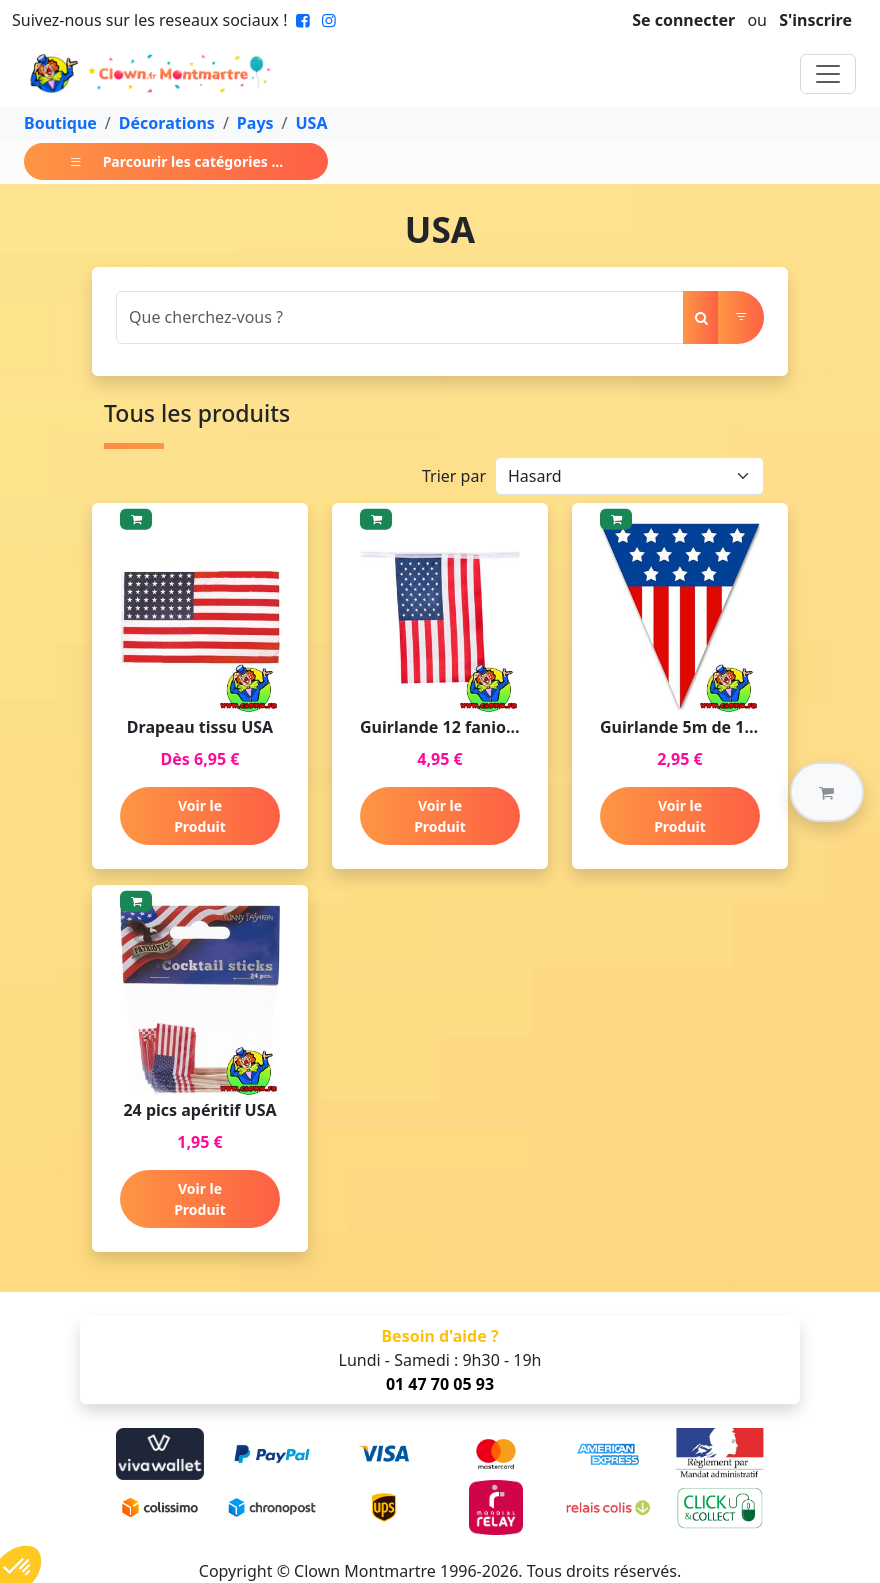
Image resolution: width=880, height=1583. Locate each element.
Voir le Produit (200, 816)
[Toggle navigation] (828, 74)
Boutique (60, 123)
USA (312, 123)
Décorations (167, 123)
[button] (827, 792)
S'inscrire (815, 20)
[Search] (400, 317)
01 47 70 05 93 (440, 1384)
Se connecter (683, 20)
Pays (255, 123)
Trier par (454, 476)
